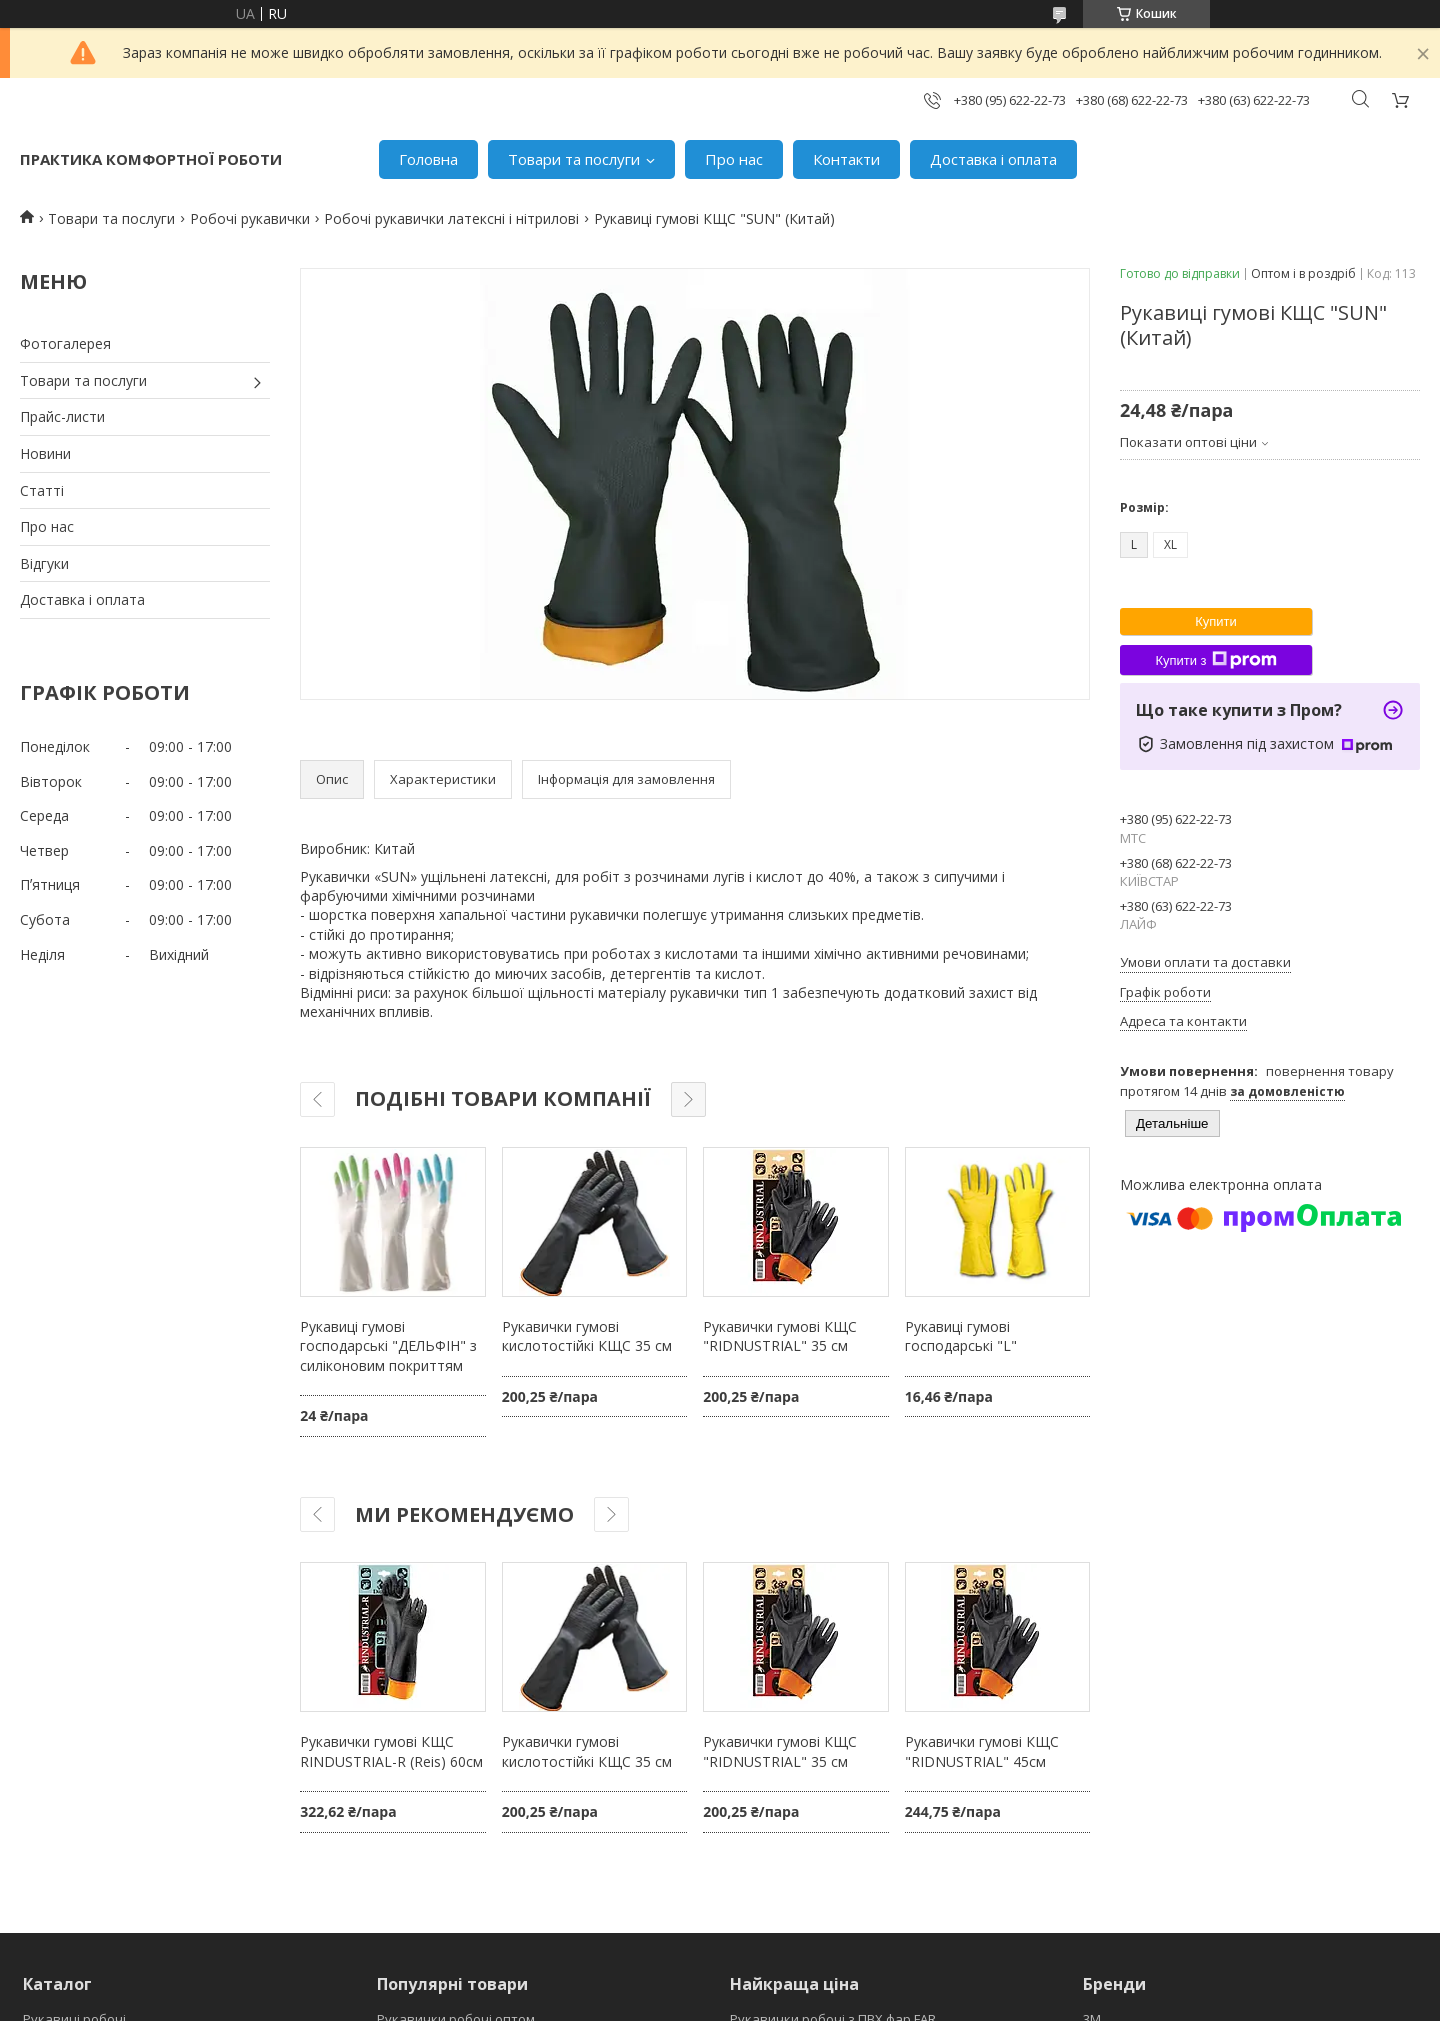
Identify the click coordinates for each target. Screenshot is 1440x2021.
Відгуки (44, 563)
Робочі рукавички (250, 218)
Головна (428, 159)
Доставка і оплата (993, 159)
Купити (1216, 621)
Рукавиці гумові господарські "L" (961, 1336)
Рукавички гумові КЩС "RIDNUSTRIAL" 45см (982, 1751)
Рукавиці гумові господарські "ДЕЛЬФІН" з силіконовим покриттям (388, 1346)
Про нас (734, 159)
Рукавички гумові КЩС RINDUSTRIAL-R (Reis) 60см (391, 1751)
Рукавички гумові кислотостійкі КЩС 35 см (587, 1336)
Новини (45, 453)
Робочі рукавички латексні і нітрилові (451, 218)
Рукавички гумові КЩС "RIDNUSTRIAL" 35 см (780, 1336)
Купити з (1215, 660)
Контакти (846, 159)
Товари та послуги (574, 159)
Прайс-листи (62, 416)
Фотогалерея (65, 343)
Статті (42, 490)
